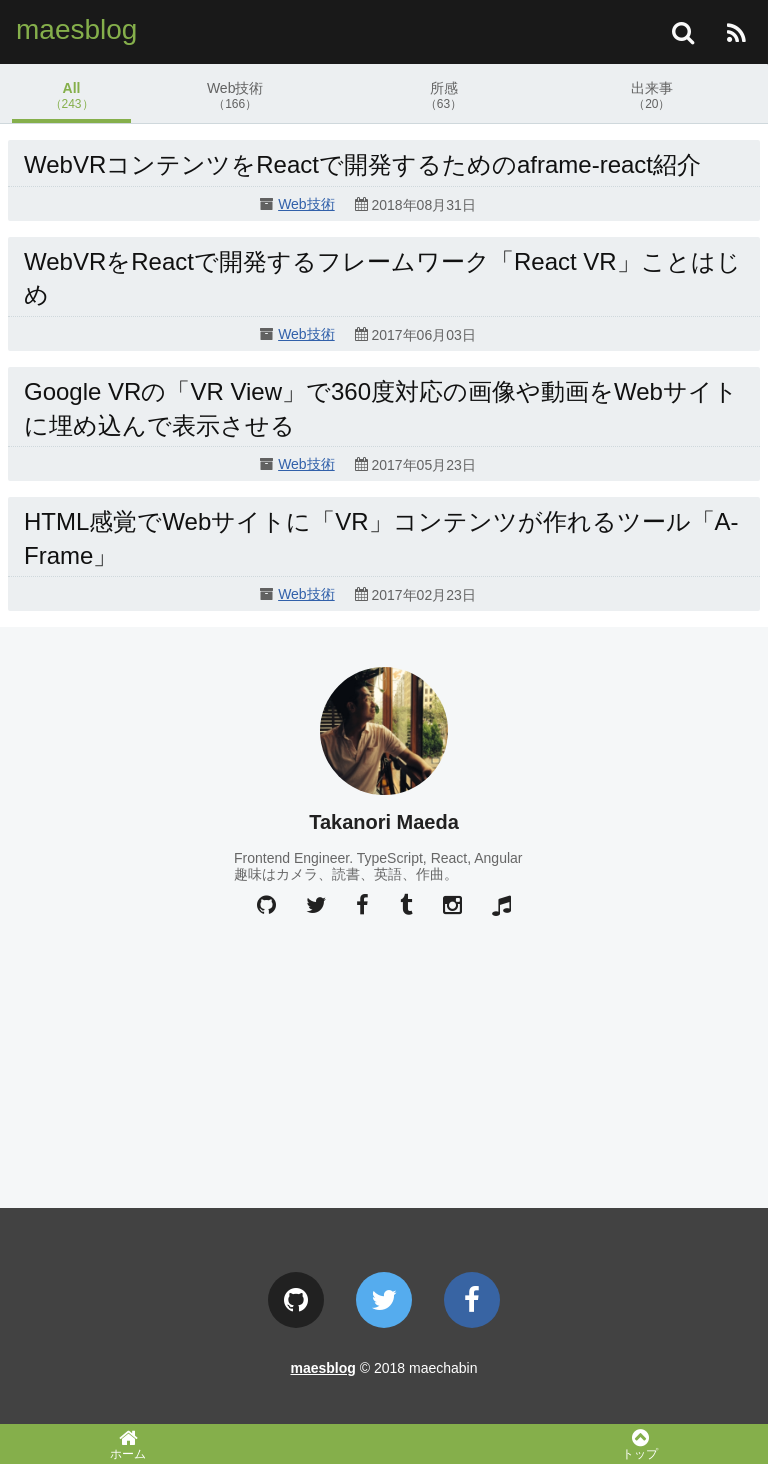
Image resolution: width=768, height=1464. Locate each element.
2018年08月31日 (423, 205)
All (71, 95)
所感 (443, 95)
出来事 (652, 95)
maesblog (76, 29)
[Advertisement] (384, 1059)
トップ (640, 1444)
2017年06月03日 (423, 335)
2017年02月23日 (423, 596)
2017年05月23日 (423, 465)
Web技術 (235, 95)
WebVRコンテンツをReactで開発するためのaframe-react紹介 (362, 164)
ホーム (128, 1444)
